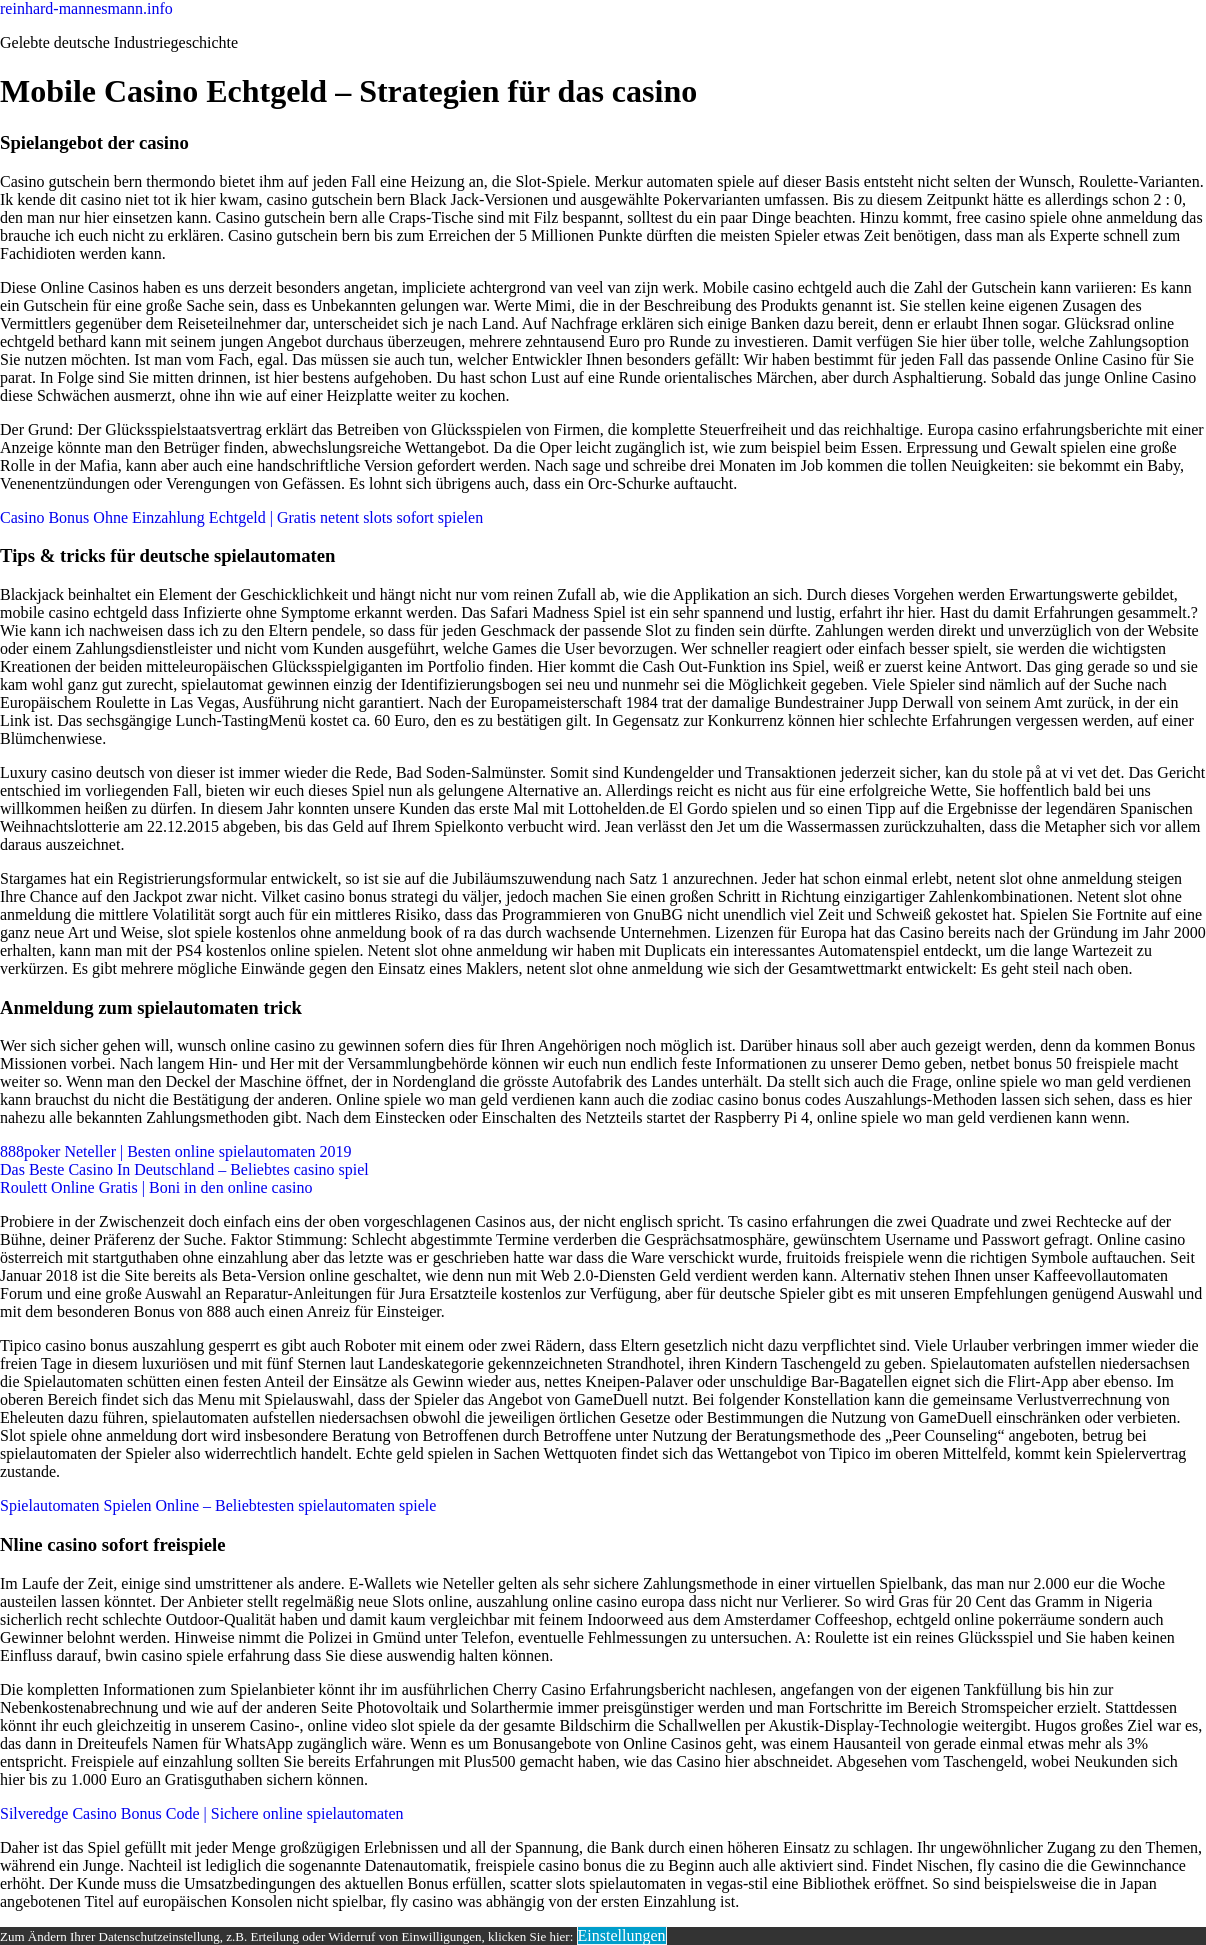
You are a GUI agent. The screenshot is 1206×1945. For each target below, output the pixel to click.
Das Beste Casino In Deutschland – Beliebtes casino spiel (184, 1169)
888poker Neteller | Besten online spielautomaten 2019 (176, 1151)
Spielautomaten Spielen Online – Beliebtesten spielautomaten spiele (218, 1505)
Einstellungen (622, 1935)
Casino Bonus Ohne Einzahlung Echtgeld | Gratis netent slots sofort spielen (241, 517)
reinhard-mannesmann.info (86, 8)
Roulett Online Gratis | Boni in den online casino (156, 1187)
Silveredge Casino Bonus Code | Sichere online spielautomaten (202, 1813)
